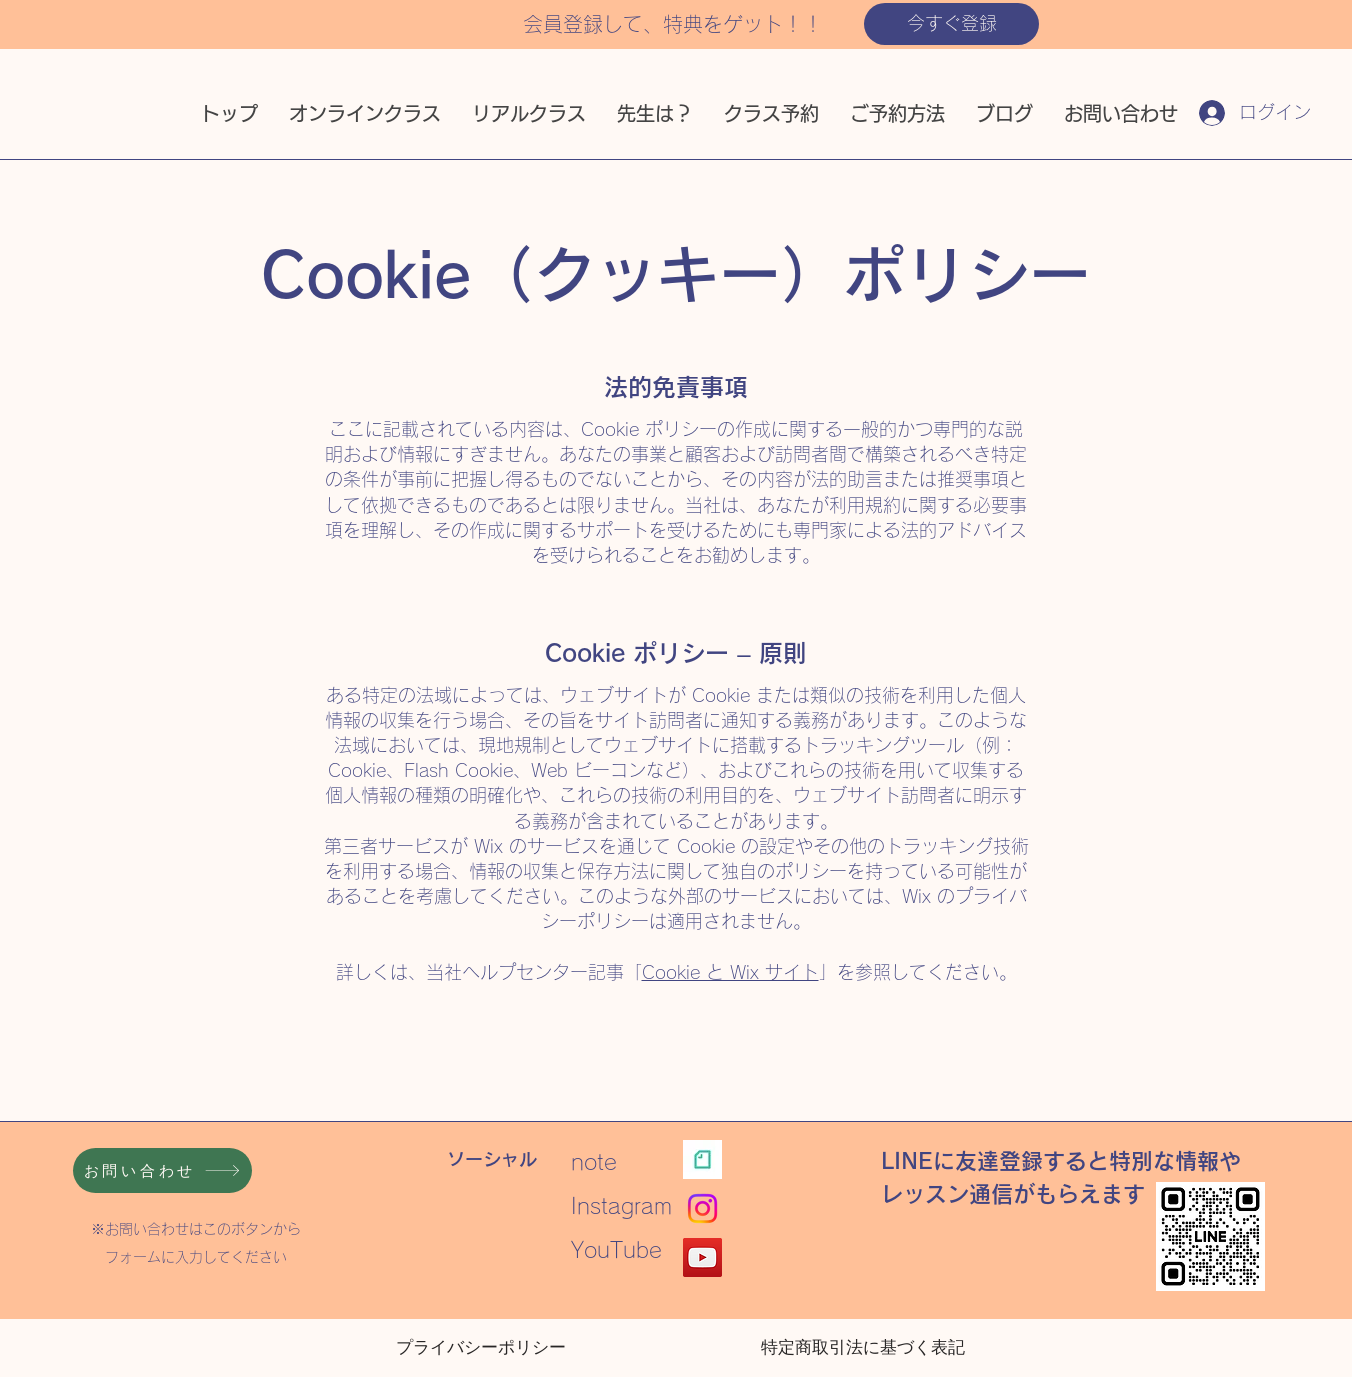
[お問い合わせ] (162, 1170)
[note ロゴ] (702, 1159)
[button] (951, 24)
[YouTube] (702, 1257)
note (605, 1162)
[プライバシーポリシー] (481, 1347)
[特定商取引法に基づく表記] (863, 1347)
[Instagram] (702, 1208)
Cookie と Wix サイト (730, 972)
